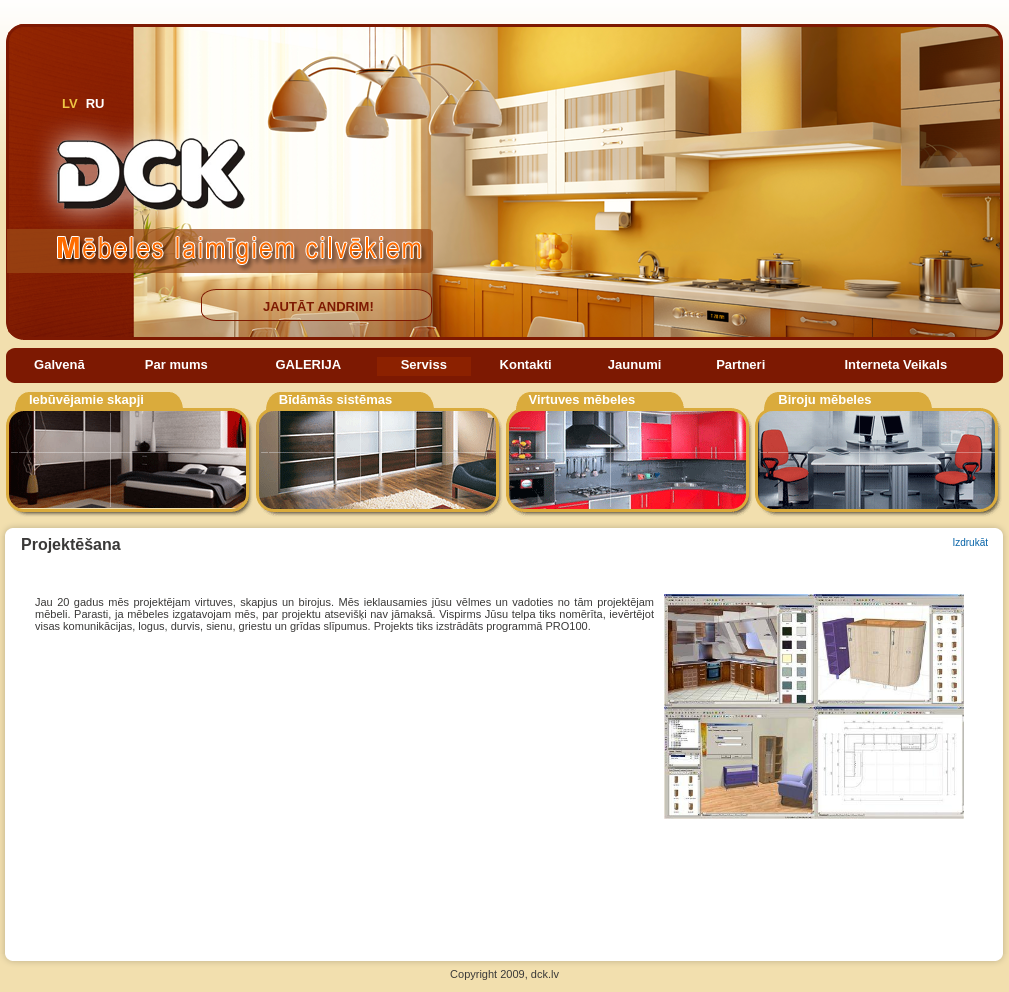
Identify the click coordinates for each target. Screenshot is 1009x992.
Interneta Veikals (896, 364)
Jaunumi (634, 364)
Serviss (424, 364)
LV (70, 103)
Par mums (176, 364)
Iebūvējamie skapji (86, 399)
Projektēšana (71, 544)
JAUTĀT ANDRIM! (318, 306)
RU (95, 103)
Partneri (740, 364)
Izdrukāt (970, 542)
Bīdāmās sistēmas (335, 399)
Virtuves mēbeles (582, 399)
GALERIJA (308, 364)
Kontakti (526, 364)
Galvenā (59, 364)
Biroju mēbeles (824, 399)
